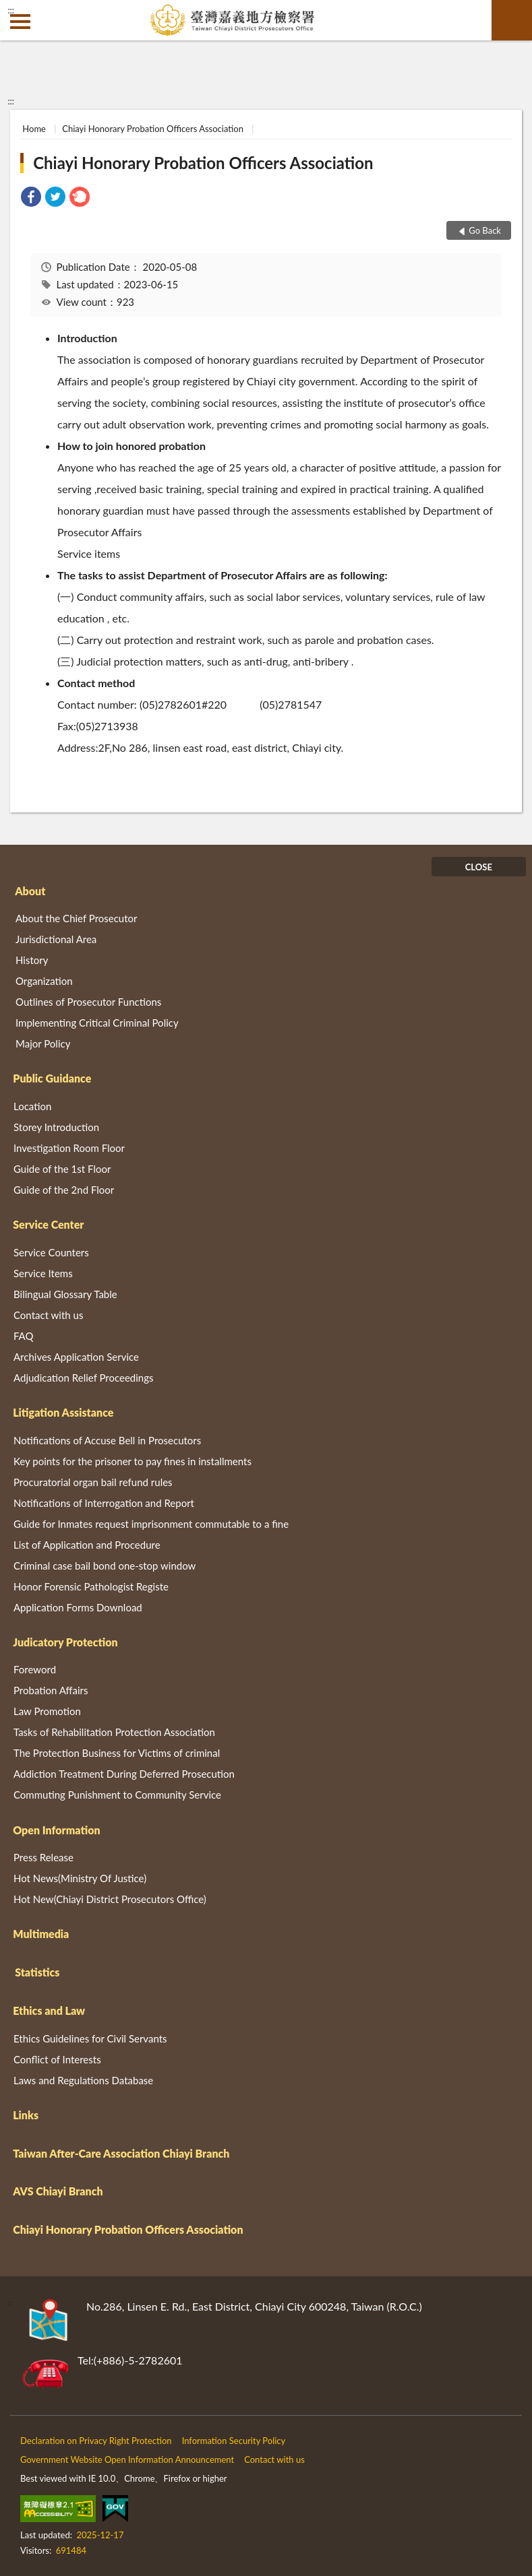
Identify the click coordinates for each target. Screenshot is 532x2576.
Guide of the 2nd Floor (63, 1190)
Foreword (34, 1669)
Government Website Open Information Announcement (127, 2459)
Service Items (43, 1273)
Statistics (37, 1972)
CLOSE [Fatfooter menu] (478, 867)
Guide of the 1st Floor (62, 1169)
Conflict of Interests (57, 2059)
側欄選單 (20, 21)
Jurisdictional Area (56, 939)
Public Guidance (52, 1078)
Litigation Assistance (63, 1412)
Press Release (43, 1857)
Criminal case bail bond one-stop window (104, 1565)
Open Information (56, 1830)
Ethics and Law (49, 2010)
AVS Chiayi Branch (57, 2191)
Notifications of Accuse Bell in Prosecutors (107, 1440)
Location (32, 1106)
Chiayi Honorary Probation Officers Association (152, 128)
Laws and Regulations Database (83, 2080)
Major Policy (43, 1043)
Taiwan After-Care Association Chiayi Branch (121, 2153)
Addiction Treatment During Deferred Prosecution (124, 1774)
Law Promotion (47, 1711)
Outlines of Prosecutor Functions (88, 1002)
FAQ (23, 1336)
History (32, 960)
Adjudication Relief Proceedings (83, 1378)
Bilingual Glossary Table (65, 1294)
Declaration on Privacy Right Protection (96, 2440)
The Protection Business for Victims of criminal (116, 1753)
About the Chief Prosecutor (77, 918)
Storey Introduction (56, 1127)
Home (34, 128)
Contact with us (48, 1315)
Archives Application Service (76, 1357)
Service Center (48, 1224)
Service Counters (51, 1252)
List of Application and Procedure (86, 1545)
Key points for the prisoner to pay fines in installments (132, 1461)
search (512, 20)
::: (10, 10)
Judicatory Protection (65, 1642)
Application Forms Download (77, 1607)
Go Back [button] (485, 230)
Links (25, 2114)
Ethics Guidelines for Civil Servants (90, 2038)
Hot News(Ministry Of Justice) (79, 1878)
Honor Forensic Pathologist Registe (91, 1586)
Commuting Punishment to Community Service (117, 1795)
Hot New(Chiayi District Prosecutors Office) (109, 1899)
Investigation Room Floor (69, 1148)
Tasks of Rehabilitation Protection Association (114, 1732)
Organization (44, 981)
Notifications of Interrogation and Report (103, 1503)
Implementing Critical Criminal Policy (97, 1023)
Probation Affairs (50, 1690)
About (30, 890)
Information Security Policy (234, 2440)
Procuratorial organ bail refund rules (93, 1482)
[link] (31, 198)
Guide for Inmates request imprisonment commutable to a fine (151, 1524)
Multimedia (41, 1933)
